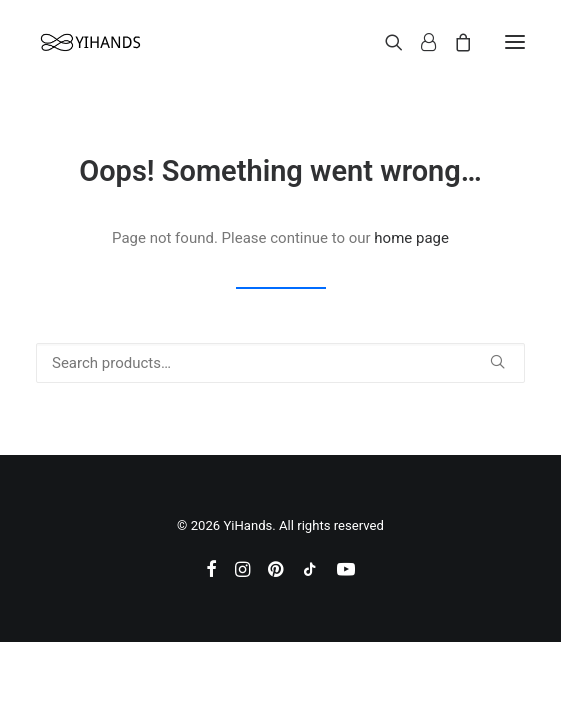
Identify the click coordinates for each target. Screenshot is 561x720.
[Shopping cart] (454, 42)
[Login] (419, 42)
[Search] (385, 42)
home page (411, 238)
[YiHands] (90, 42)
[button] (515, 42)
